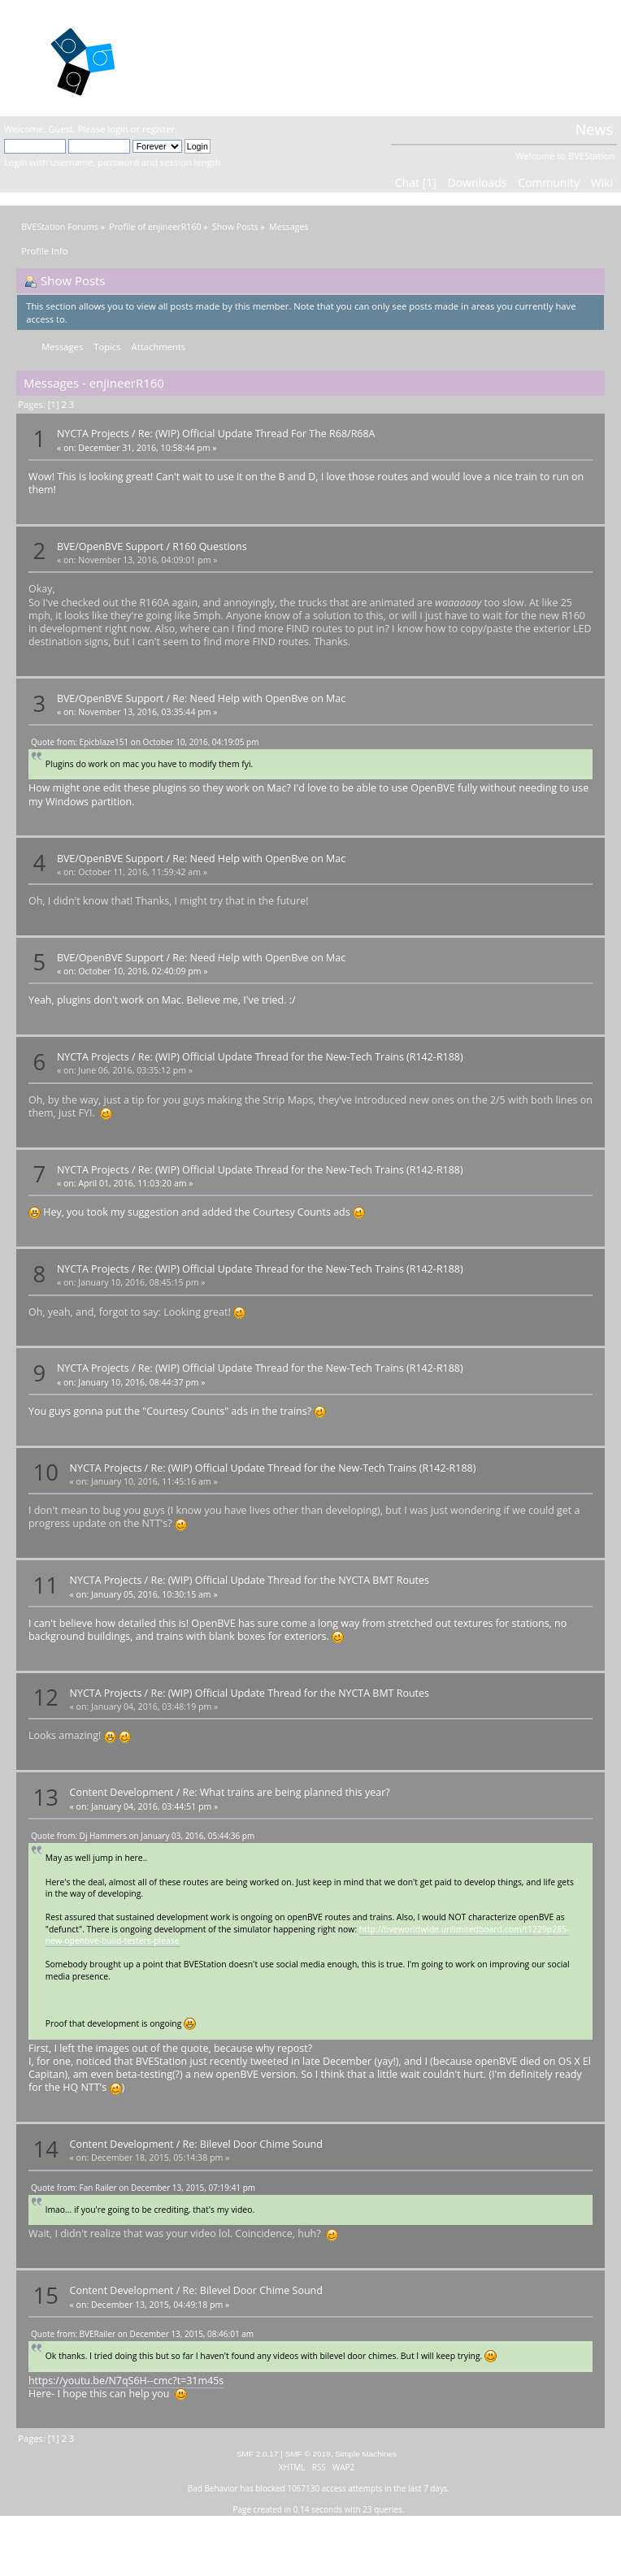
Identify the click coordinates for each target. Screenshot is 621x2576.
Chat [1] (415, 182)
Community (549, 182)
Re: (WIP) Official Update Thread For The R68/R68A (257, 433)
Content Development (122, 1792)
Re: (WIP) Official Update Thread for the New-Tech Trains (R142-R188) (300, 1057)
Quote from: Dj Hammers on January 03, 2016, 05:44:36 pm (142, 1835)
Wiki (602, 182)
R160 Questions (209, 546)
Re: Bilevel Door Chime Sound (253, 2144)
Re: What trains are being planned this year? (286, 1792)
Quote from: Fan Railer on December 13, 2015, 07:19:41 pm (143, 2187)
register (158, 129)
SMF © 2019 (308, 2453)
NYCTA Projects (93, 433)
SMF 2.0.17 (258, 2453)
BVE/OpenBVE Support (110, 546)
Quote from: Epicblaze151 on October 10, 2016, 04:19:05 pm (144, 742)
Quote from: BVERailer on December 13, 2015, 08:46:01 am (142, 2334)
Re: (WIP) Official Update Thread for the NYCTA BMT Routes (289, 1580)
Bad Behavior (213, 2488)
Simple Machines (366, 2453)
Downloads (476, 182)
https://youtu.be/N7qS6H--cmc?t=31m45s (126, 2380)
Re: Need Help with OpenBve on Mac (258, 698)
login (117, 129)
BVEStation (209, 57)
